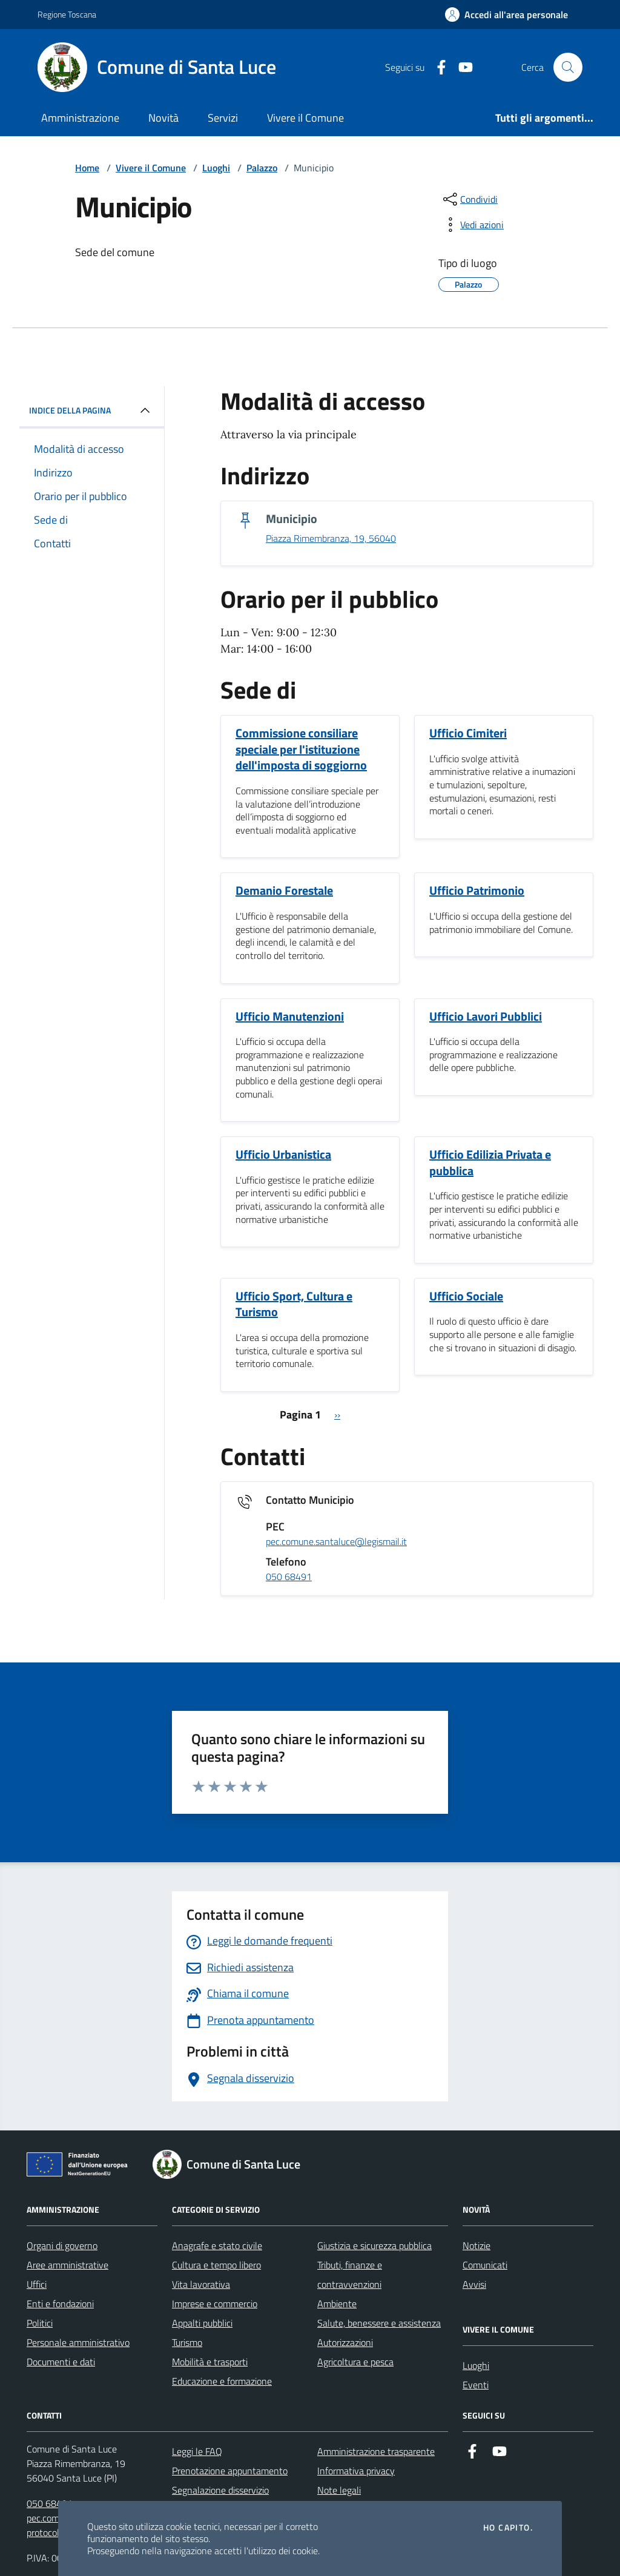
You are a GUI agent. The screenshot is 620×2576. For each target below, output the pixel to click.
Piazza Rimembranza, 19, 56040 (331, 538)
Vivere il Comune (305, 118)
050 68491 (289, 1577)
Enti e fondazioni (60, 2303)
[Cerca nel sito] (567, 67)
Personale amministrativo (78, 2342)
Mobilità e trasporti (210, 2361)
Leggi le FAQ (197, 2451)
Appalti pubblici (202, 2323)
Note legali (339, 2490)
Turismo (187, 2342)
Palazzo (261, 167)
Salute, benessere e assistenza (379, 2323)
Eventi (476, 2384)
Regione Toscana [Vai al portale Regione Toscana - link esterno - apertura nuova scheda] (67, 14)
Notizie (476, 2245)
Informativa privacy (356, 2470)
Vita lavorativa (201, 2284)
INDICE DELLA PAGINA (91, 410)
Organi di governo (62, 2245)
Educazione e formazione (222, 2381)
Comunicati (485, 2265)
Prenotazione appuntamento (230, 2470)
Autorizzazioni (345, 2342)
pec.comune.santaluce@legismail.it (336, 1542)
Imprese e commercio (214, 2303)
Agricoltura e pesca (355, 2361)
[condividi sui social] (469, 199)
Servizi (223, 118)
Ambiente (337, 2303)
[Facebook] (436, 67)
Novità (163, 118)
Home (87, 167)
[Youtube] (461, 67)
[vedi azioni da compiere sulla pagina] (472, 224)
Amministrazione (80, 118)
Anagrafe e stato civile (217, 2245)
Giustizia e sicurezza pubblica (374, 2245)
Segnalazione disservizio (220, 2490)
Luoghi (216, 167)
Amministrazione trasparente (376, 2451)
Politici (40, 2323)
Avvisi (474, 2284)
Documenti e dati (61, 2361)
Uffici (37, 2284)
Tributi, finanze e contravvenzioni (349, 2274)
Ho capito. (508, 2527)
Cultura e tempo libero (216, 2265)
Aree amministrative (67, 2265)
